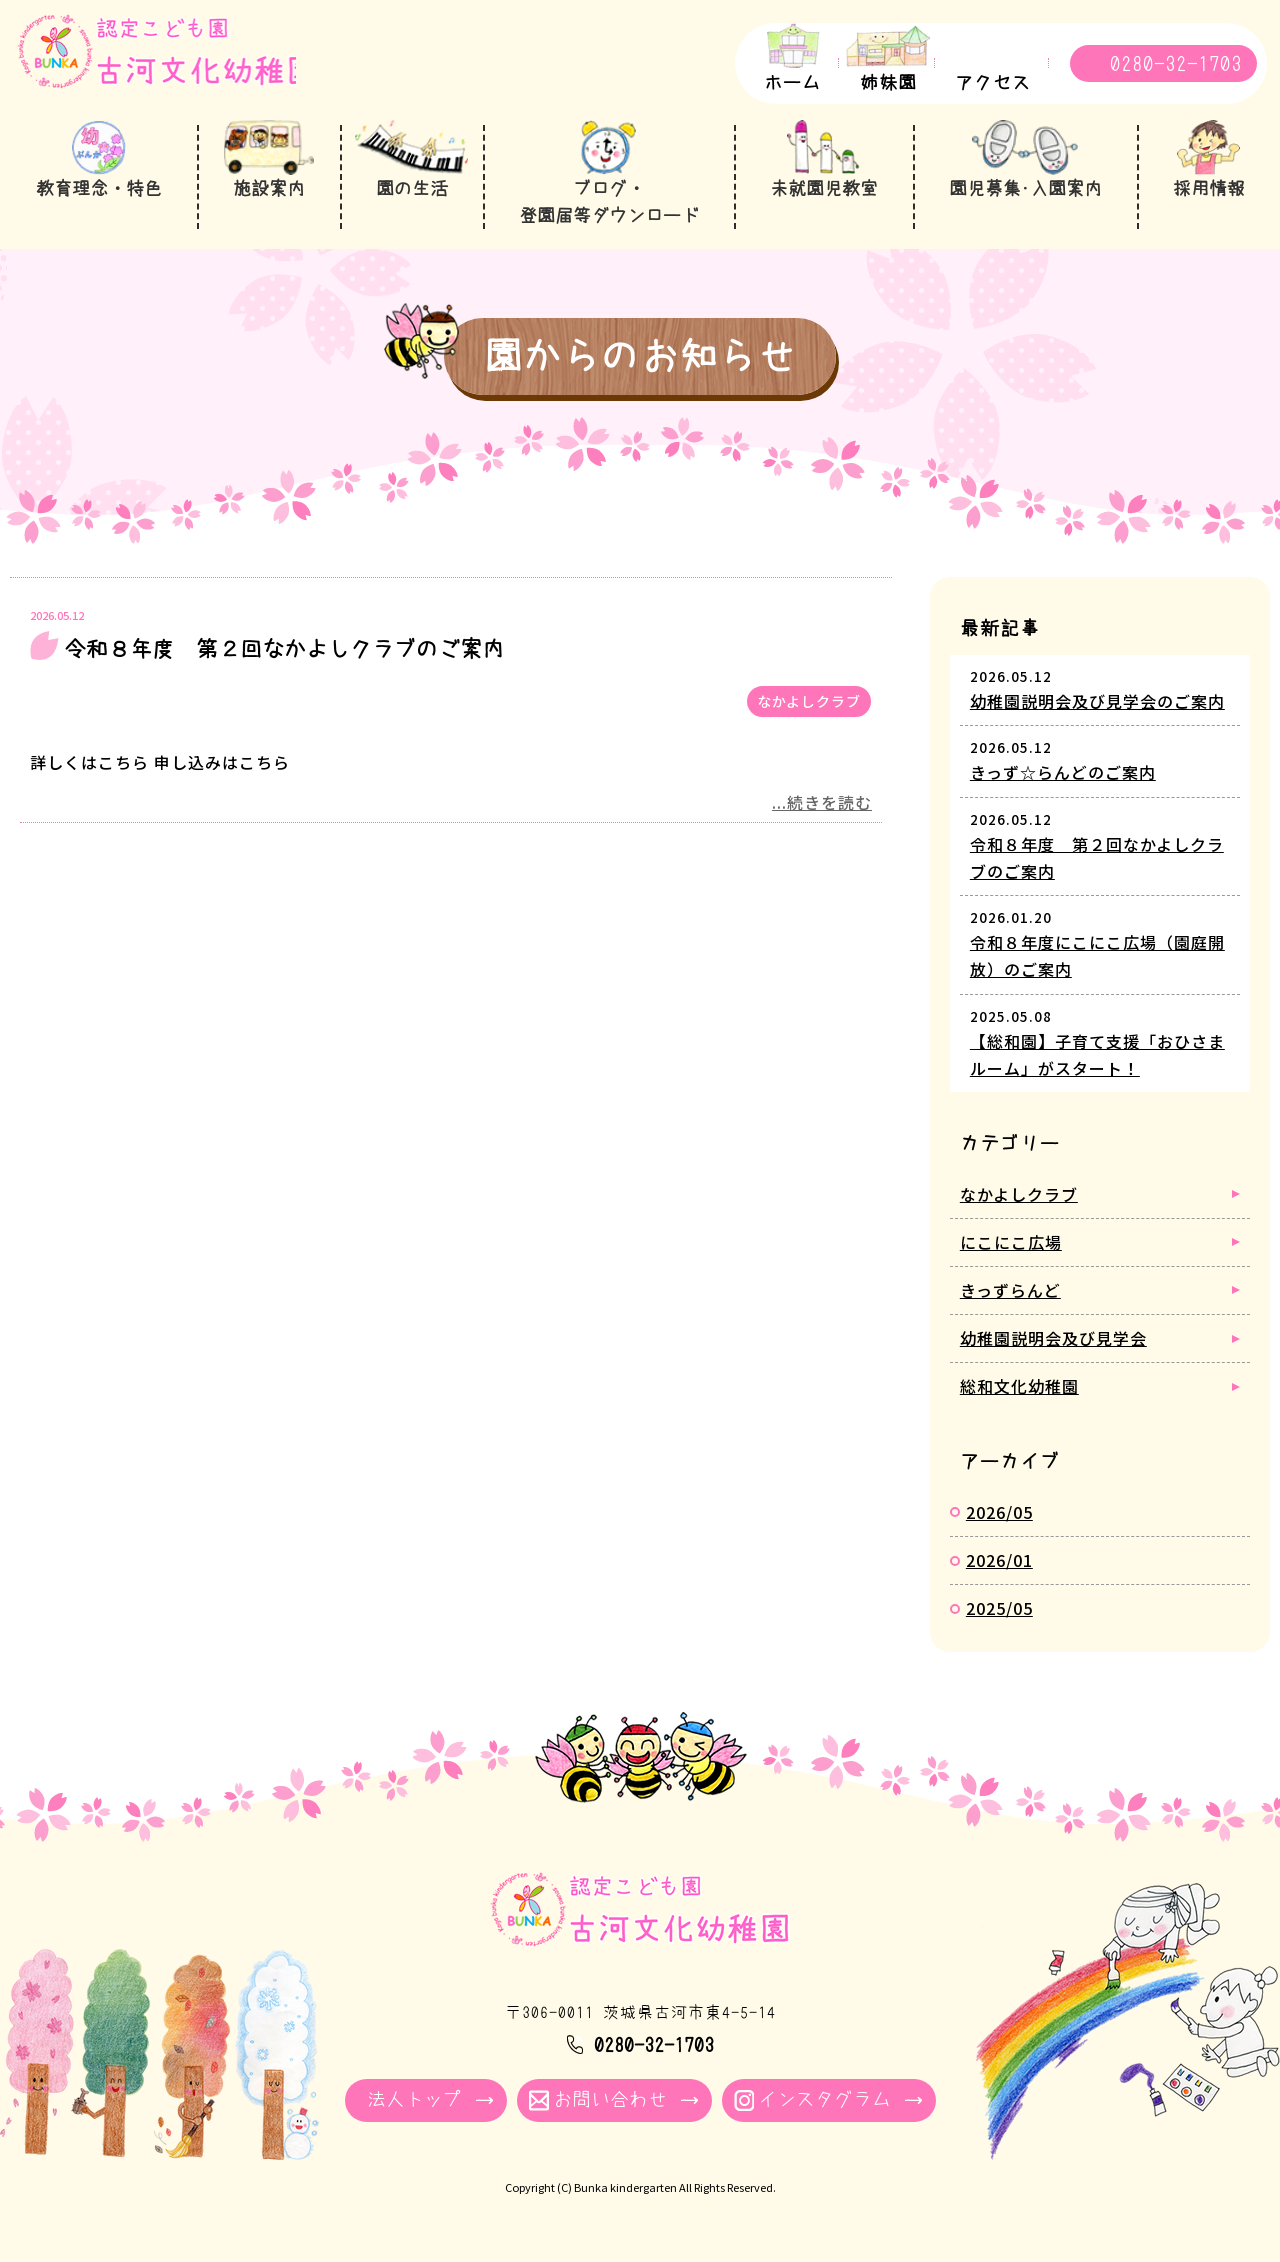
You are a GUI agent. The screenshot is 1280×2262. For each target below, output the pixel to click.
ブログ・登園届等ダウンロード (607, 203)
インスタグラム (824, 2098)
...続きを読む (822, 800)
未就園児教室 (823, 188)
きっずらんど (1010, 1288)
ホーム (792, 83)
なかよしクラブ (809, 698)
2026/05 (999, 1510)
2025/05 (999, 1606)
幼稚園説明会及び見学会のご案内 (1097, 699)
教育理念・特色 (98, 188)
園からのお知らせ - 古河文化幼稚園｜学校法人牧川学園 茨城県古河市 (174, 66)
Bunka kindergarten (625, 2187)
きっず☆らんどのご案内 (1063, 770)
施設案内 (268, 188)
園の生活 (409, 188)
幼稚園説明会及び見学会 (1053, 1336)
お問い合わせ (610, 2098)
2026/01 (999, 1558)
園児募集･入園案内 (1026, 188)
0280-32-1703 (1176, 63)
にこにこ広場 (1011, 1239)
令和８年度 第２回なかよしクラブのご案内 (284, 647)
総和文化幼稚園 (1019, 1384)
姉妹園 (888, 83)
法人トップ (414, 2098)
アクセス (993, 83)
